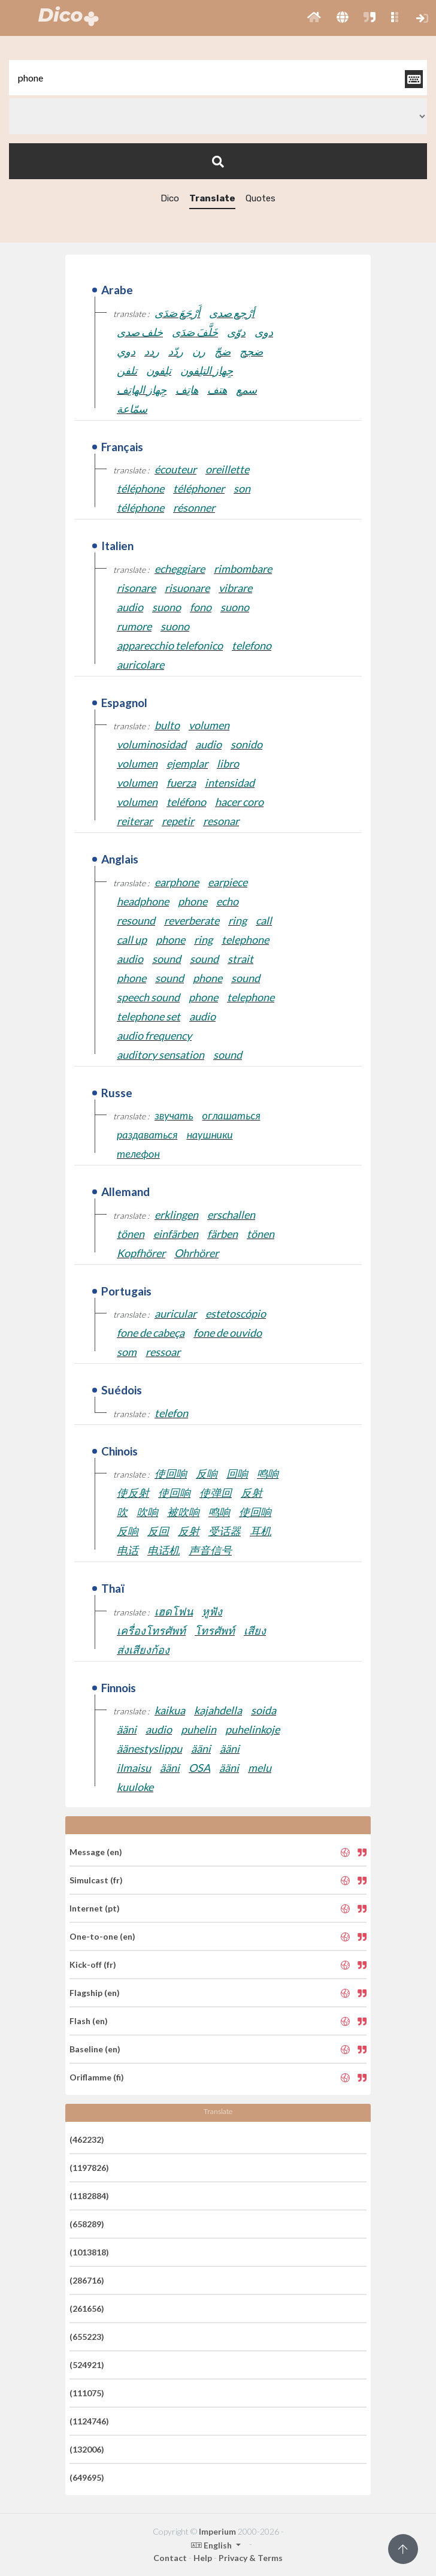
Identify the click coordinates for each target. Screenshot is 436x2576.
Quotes (260, 198)
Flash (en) (88, 2021)
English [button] (212, 2545)
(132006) (86, 2449)
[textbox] (218, 77)
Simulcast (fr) (96, 1880)
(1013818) (89, 2252)
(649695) (86, 2477)
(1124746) (89, 2421)
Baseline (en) (94, 2049)
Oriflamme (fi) (96, 2077)
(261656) (86, 2308)
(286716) (86, 2280)
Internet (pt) (94, 1908)
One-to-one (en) (102, 1936)
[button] (314, 18)
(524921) (86, 2365)
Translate (212, 198)
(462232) (86, 2139)
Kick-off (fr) (92, 1964)
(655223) (86, 2337)
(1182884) (89, 2196)
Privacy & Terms (251, 2558)
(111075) (86, 2393)
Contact (170, 2558)
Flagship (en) (94, 1993)
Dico (170, 198)
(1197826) (89, 2168)
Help (202, 2558)
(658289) (86, 2224)
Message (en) (95, 1852)
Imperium (217, 2531)
